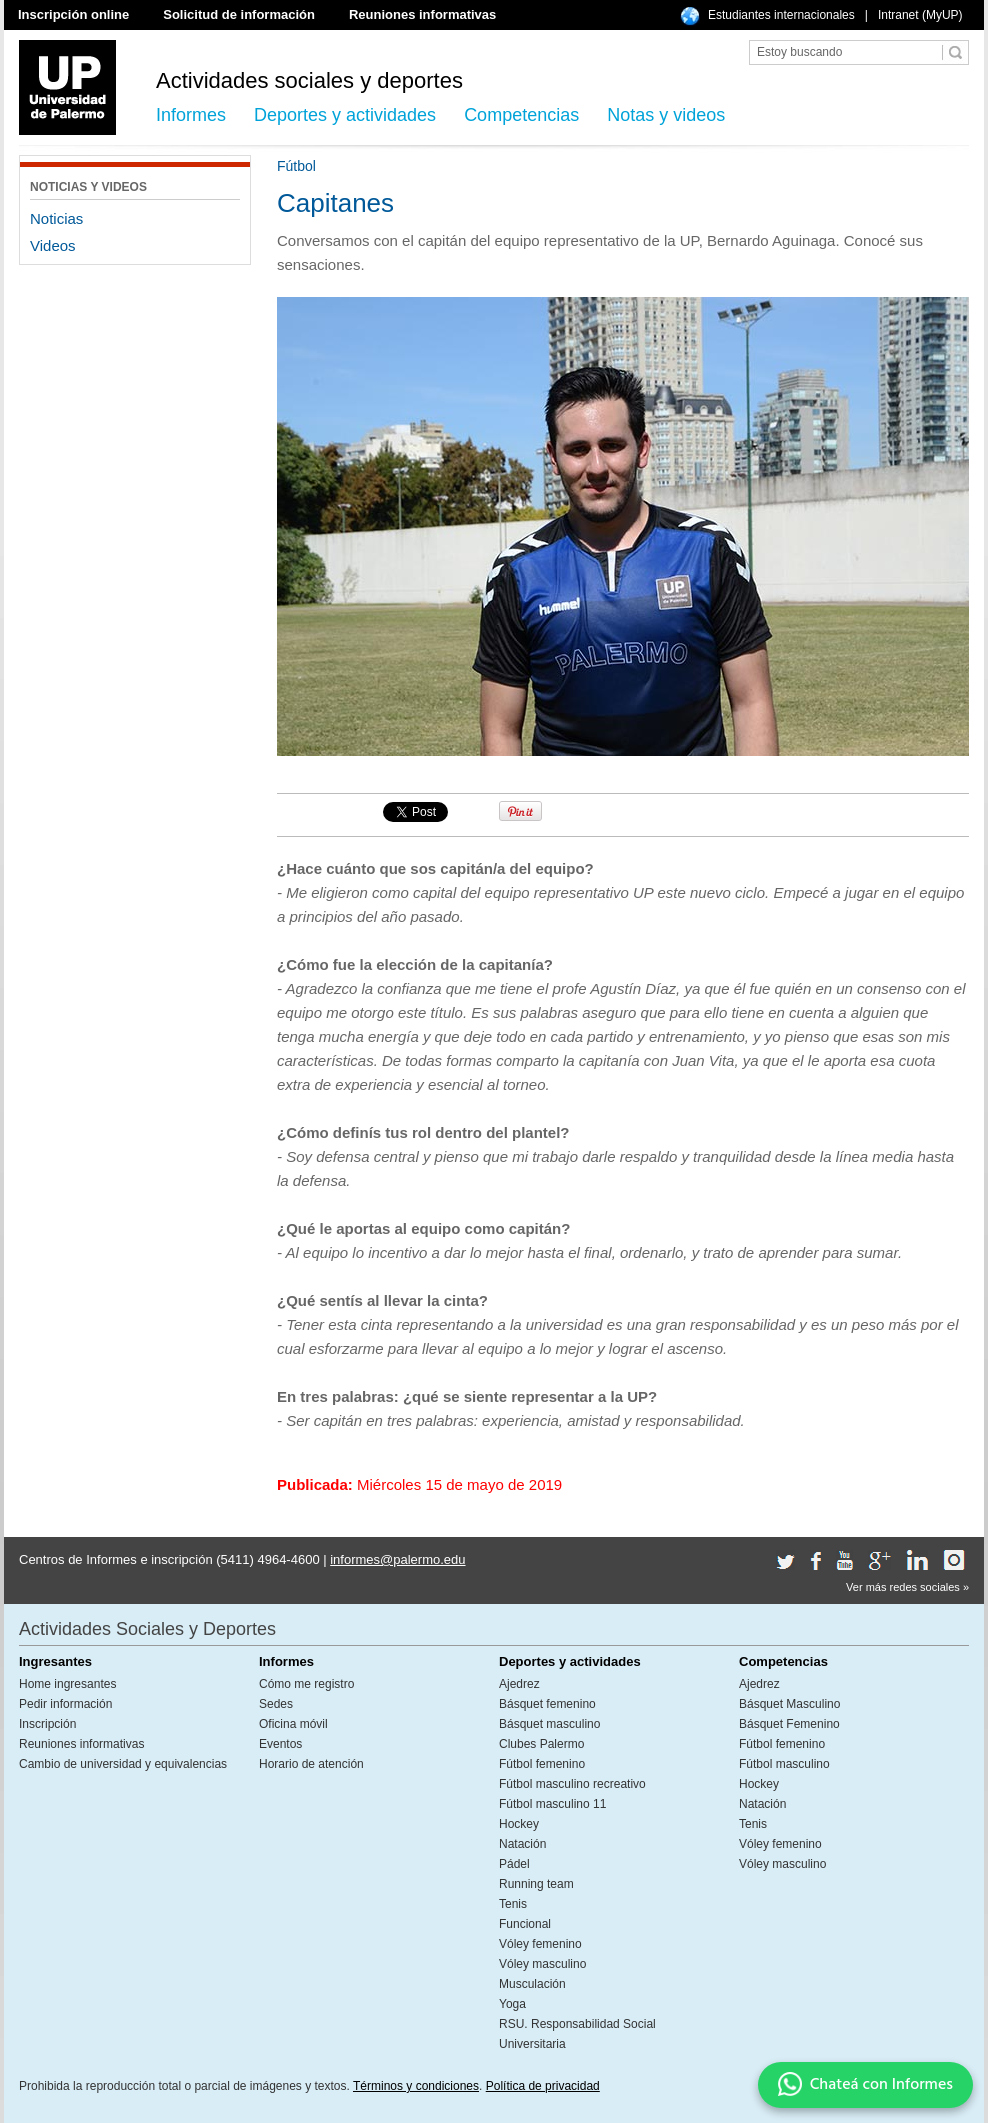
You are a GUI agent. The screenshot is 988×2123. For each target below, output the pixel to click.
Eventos (280, 1744)
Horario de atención (311, 1764)
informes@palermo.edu (397, 1559)
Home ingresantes (67, 1684)
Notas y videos (666, 115)
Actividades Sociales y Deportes (147, 1629)
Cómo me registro (306, 1684)
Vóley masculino (542, 1964)
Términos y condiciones (416, 2086)
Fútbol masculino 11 (552, 1804)
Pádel (514, 1864)
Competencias (521, 115)
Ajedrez (519, 1684)
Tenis (513, 1904)
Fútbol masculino (784, 1764)
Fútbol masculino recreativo (572, 1784)
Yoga (512, 2004)
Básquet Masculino (789, 1704)
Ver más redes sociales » (907, 1587)
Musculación (532, 1984)
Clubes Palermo (541, 1744)
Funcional (525, 1924)
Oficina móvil (293, 1724)
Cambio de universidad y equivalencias (123, 1764)
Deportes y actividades (345, 115)
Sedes (276, 1704)
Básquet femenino (547, 1704)
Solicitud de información (239, 14)
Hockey (519, 1824)
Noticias (56, 218)
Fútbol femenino (542, 1764)
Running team (536, 1884)
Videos (53, 245)
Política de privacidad (543, 2086)
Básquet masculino (549, 1724)
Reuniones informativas (422, 14)
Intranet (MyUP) (920, 15)
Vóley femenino (540, 1944)
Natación (522, 1844)
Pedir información (65, 1704)
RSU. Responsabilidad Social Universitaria (577, 2034)
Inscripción (47, 1724)
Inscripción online (73, 14)
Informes (191, 115)
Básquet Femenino (789, 1724)
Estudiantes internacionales (781, 15)
